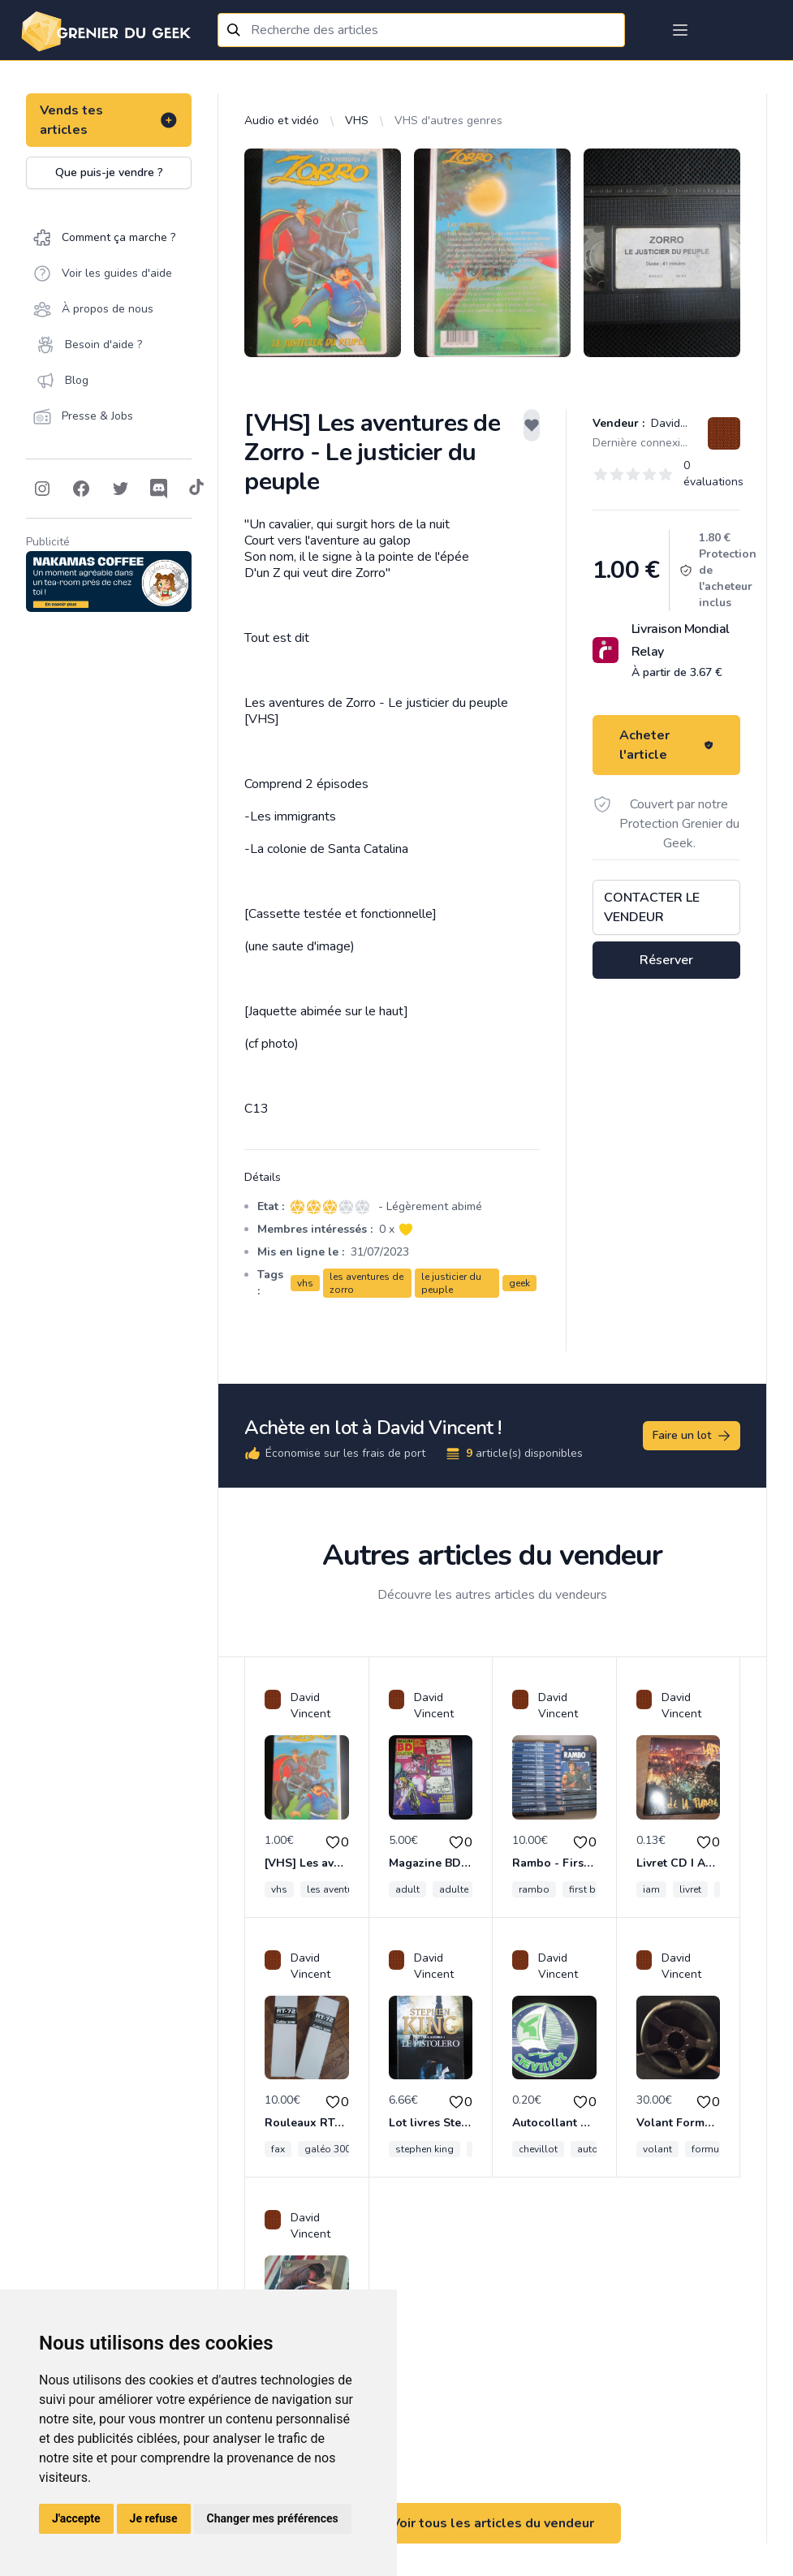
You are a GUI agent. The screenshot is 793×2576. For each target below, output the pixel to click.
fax (278, 2149)
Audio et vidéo (281, 120)
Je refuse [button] (154, 2518)
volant (657, 2149)
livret (690, 1889)
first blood (593, 1889)
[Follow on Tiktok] (196, 489)
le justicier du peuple (451, 1283)
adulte (453, 1889)
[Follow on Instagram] (42, 489)
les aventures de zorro (366, 1283)
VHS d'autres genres (448, 120)
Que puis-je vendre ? (109, 172)
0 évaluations (713, 473)
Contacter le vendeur (652, 907)
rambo (534, 1889)
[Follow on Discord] (159, 489)
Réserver (666, 960)
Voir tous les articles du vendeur (492, 2523)
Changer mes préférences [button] (272, 2518)
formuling (714, 2149)
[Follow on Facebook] (81, 489)
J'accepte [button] (76, 2518)
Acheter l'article (666, 745)
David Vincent (685, 423)
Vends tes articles (109, 120)
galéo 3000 (330, 2149)
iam (651, 1889)
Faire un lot (692, 1436)
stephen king (424, 2149)
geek (519, 1283)
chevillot (538, 2149)
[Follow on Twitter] (120, 489)
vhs (305, 1283)
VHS (356, 120)
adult (407, 1889)
